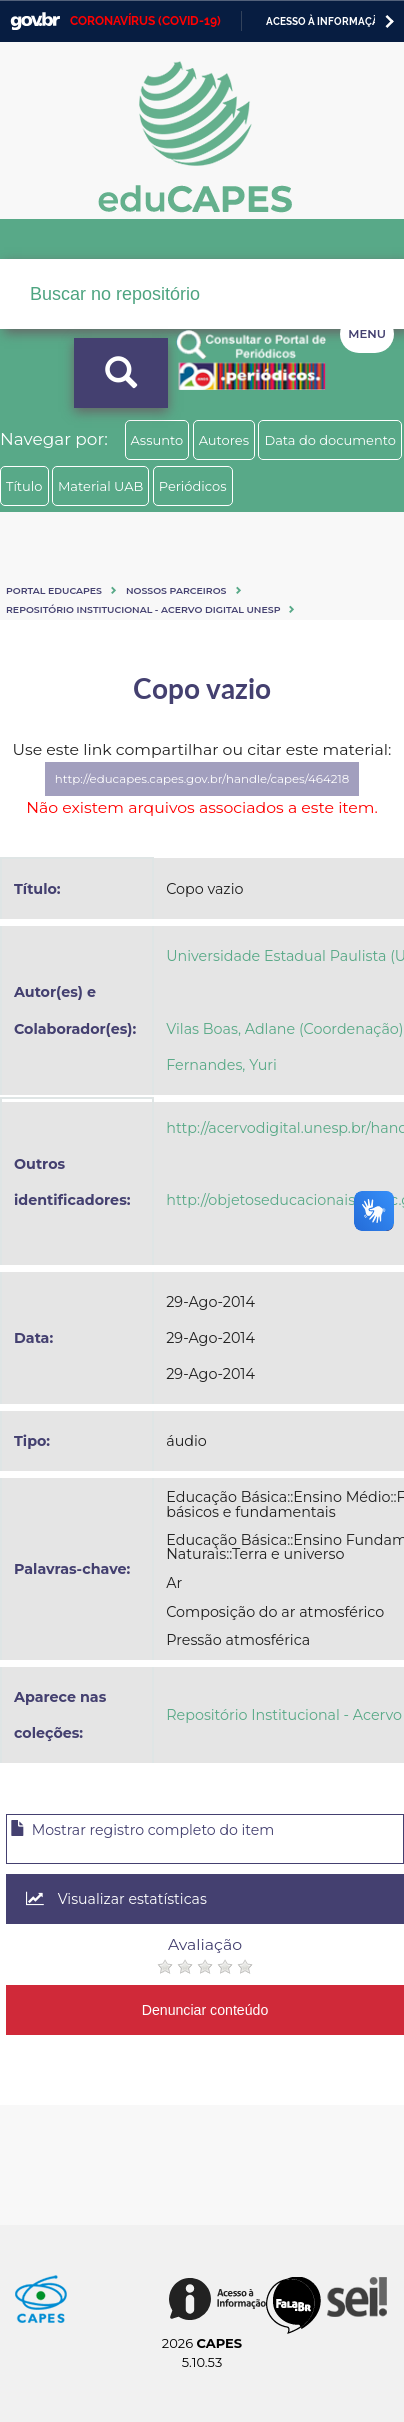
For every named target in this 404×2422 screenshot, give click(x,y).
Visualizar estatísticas (116, 1899)
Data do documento (330, 440)
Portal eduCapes (54, 590)
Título (24, 486)
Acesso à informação (326, 21)
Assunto (157, 440)
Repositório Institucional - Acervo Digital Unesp (143, 609)
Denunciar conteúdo (205, 2010)
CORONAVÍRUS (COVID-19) (145, 21)
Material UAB (100, 486)
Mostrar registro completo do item (142, 1830)
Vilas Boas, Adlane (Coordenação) (284, 1029)
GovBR (35, 21)
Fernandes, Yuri (221, 1065)
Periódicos (193, 486)
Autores (224, 440)
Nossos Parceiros (176, 590)
